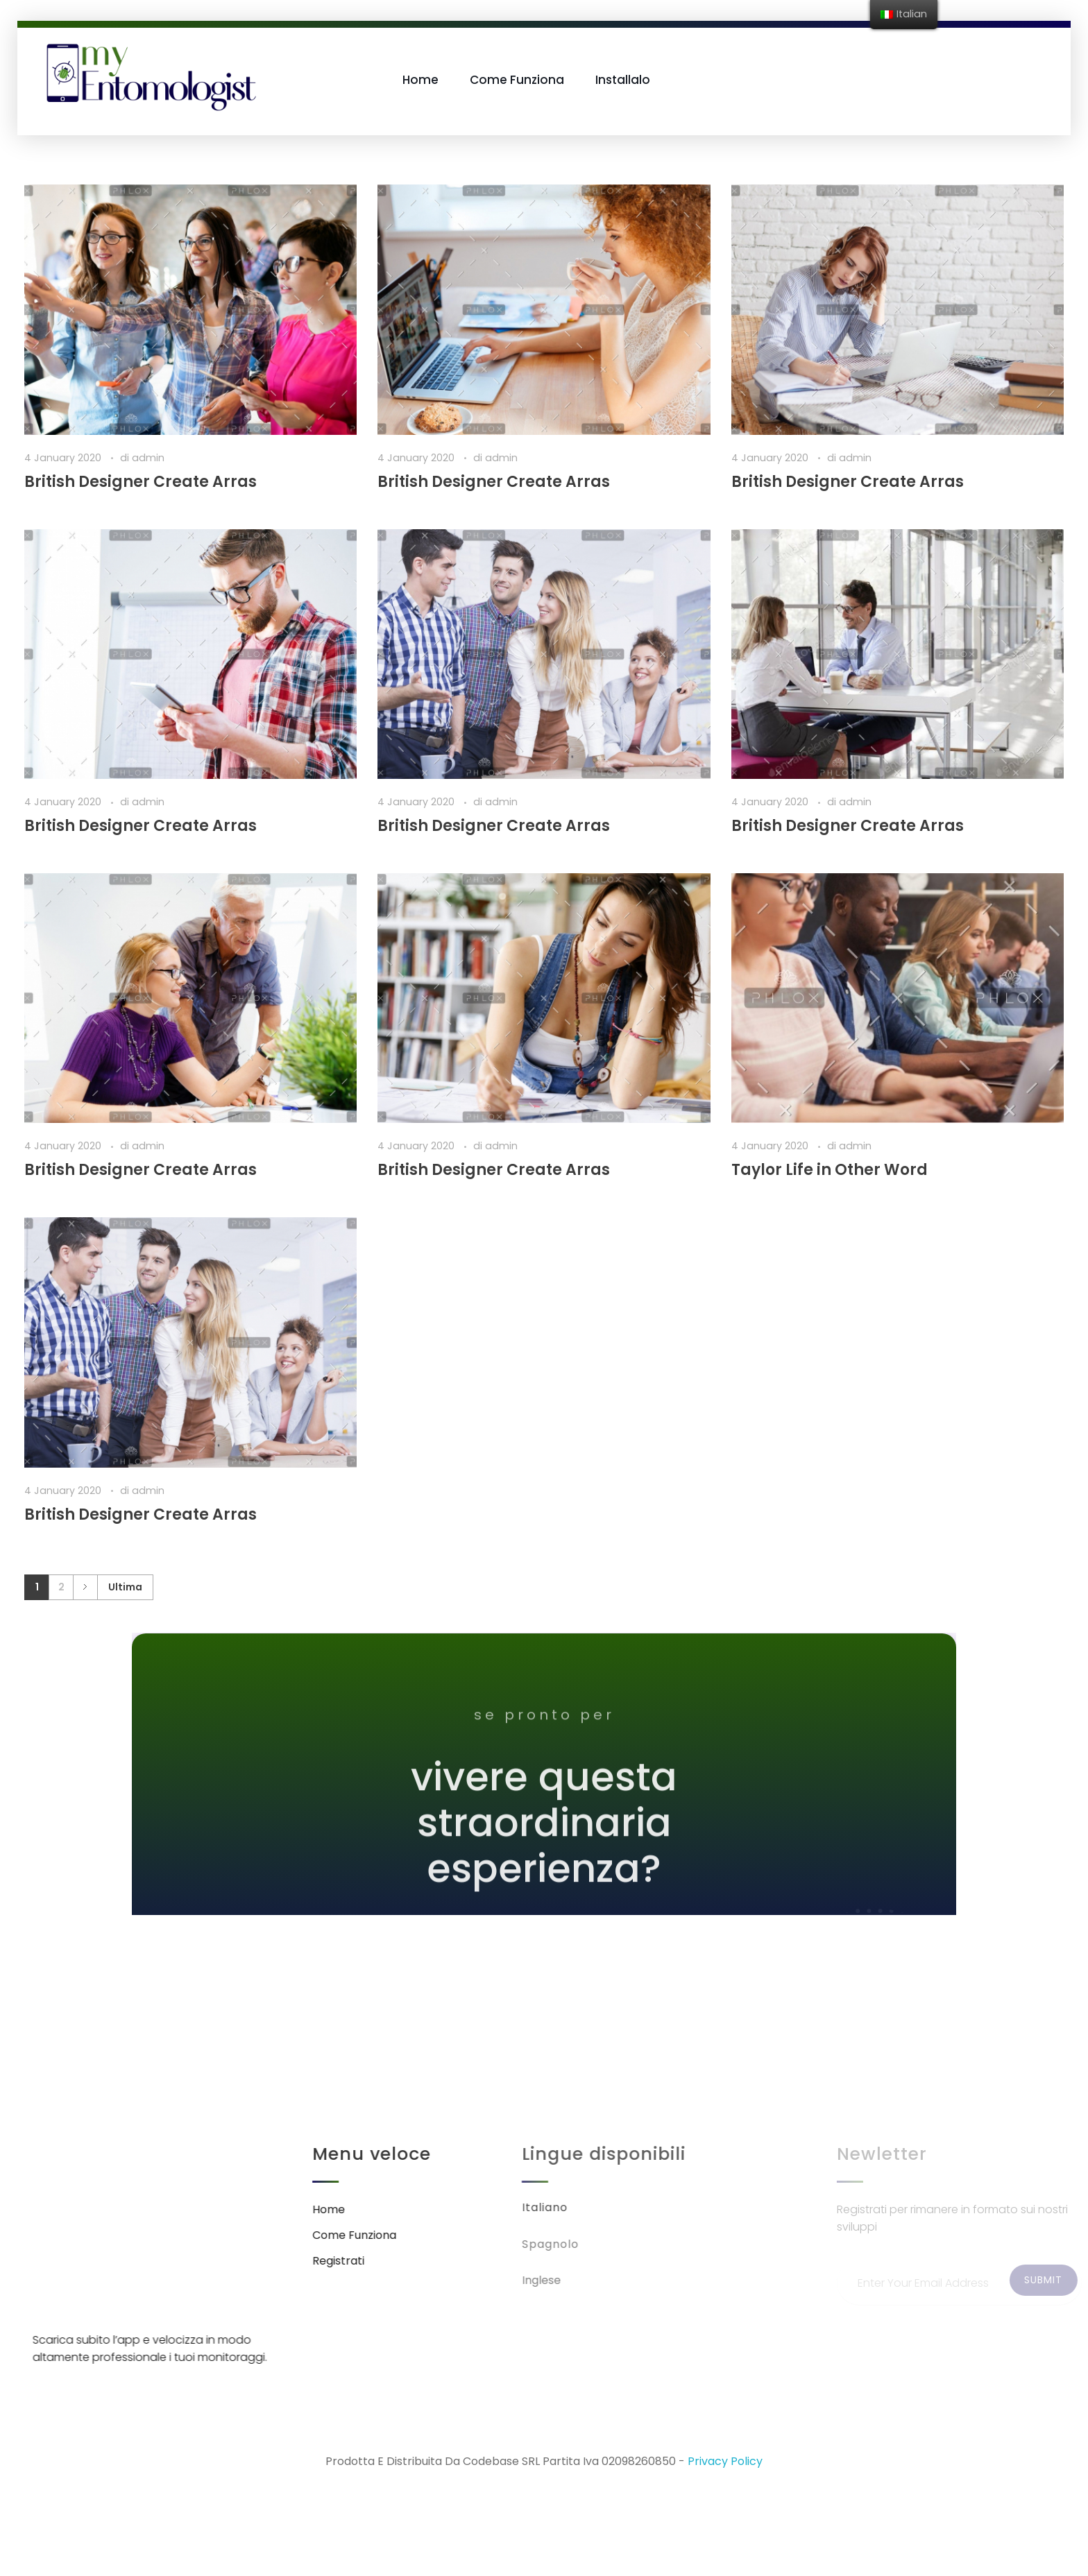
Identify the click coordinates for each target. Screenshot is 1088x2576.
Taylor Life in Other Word (829, 1169)
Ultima (125, 1587)
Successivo (85, 1587)
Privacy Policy (725, 2461)
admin (148, 458)
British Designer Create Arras (140, 481)
